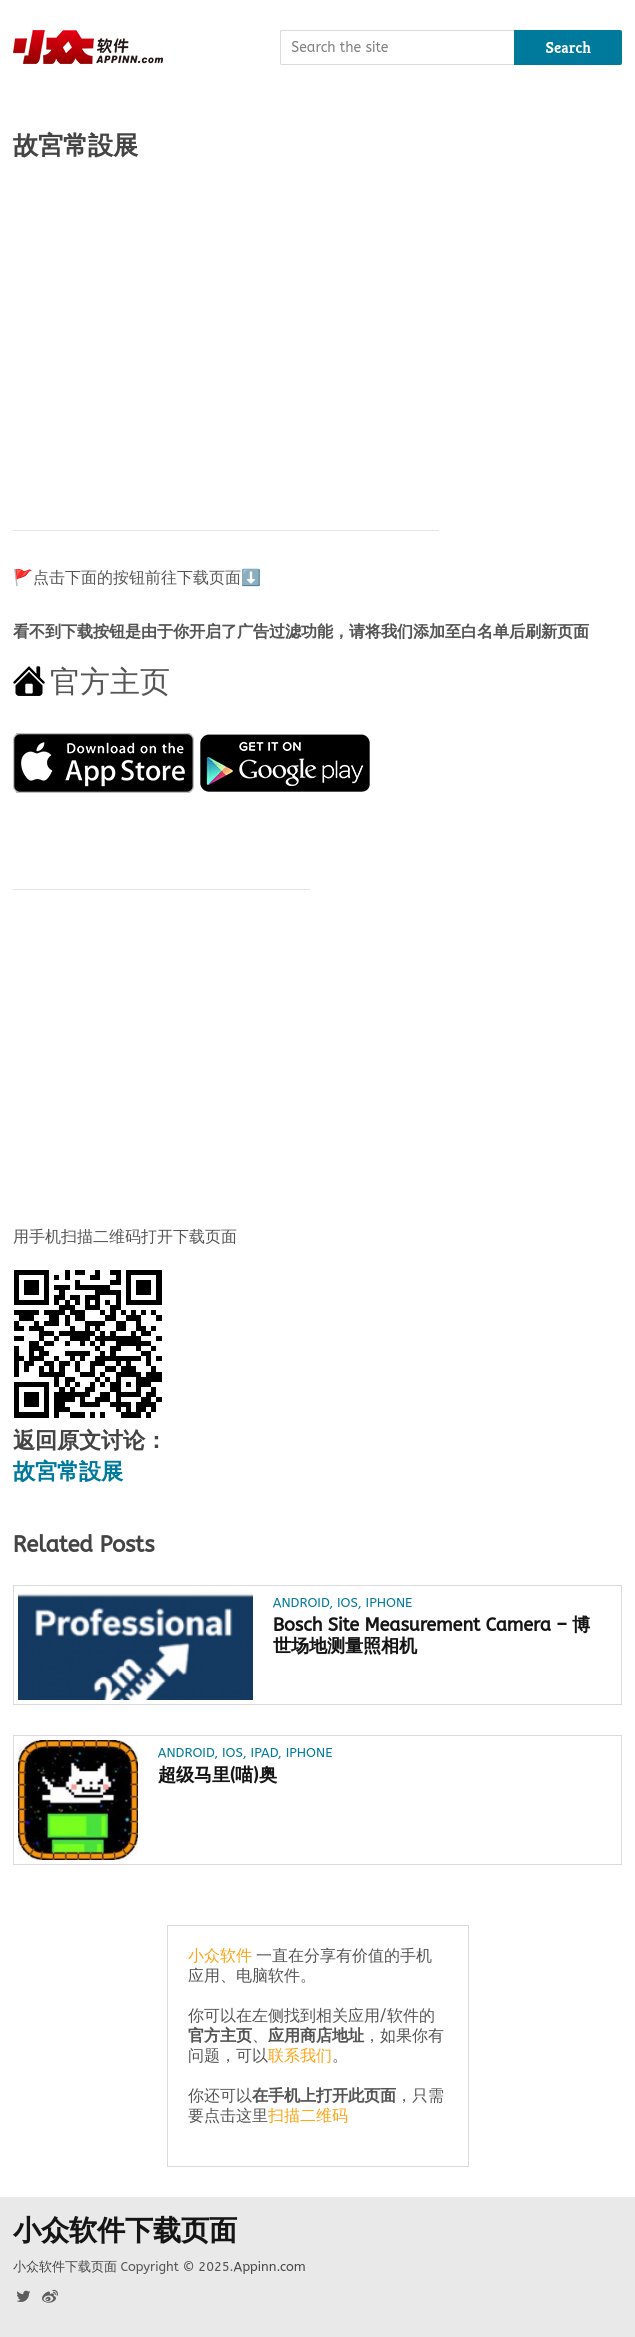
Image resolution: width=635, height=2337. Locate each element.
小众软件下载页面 (125, 2231)
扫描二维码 (308, 2115)
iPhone (389, 1602)
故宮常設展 (68, 1472)
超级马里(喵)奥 (217, 1775)
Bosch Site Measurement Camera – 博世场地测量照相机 (432, 1635)
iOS (347, 1602)
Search (569, 47)
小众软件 (220, 1955)
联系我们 (300, 2055)
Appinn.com (269, 2266)
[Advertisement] (318, 335)
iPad (264, 1752)
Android (301, 1602)
